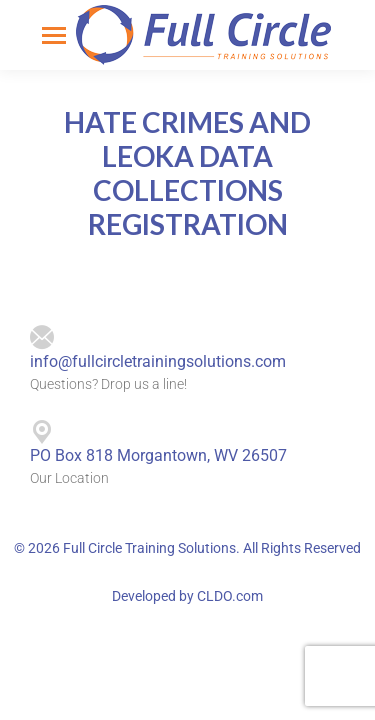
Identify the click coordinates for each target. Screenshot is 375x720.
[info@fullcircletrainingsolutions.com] (42, 338)
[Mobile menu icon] (54, 35)
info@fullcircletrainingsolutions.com (158, 361)
